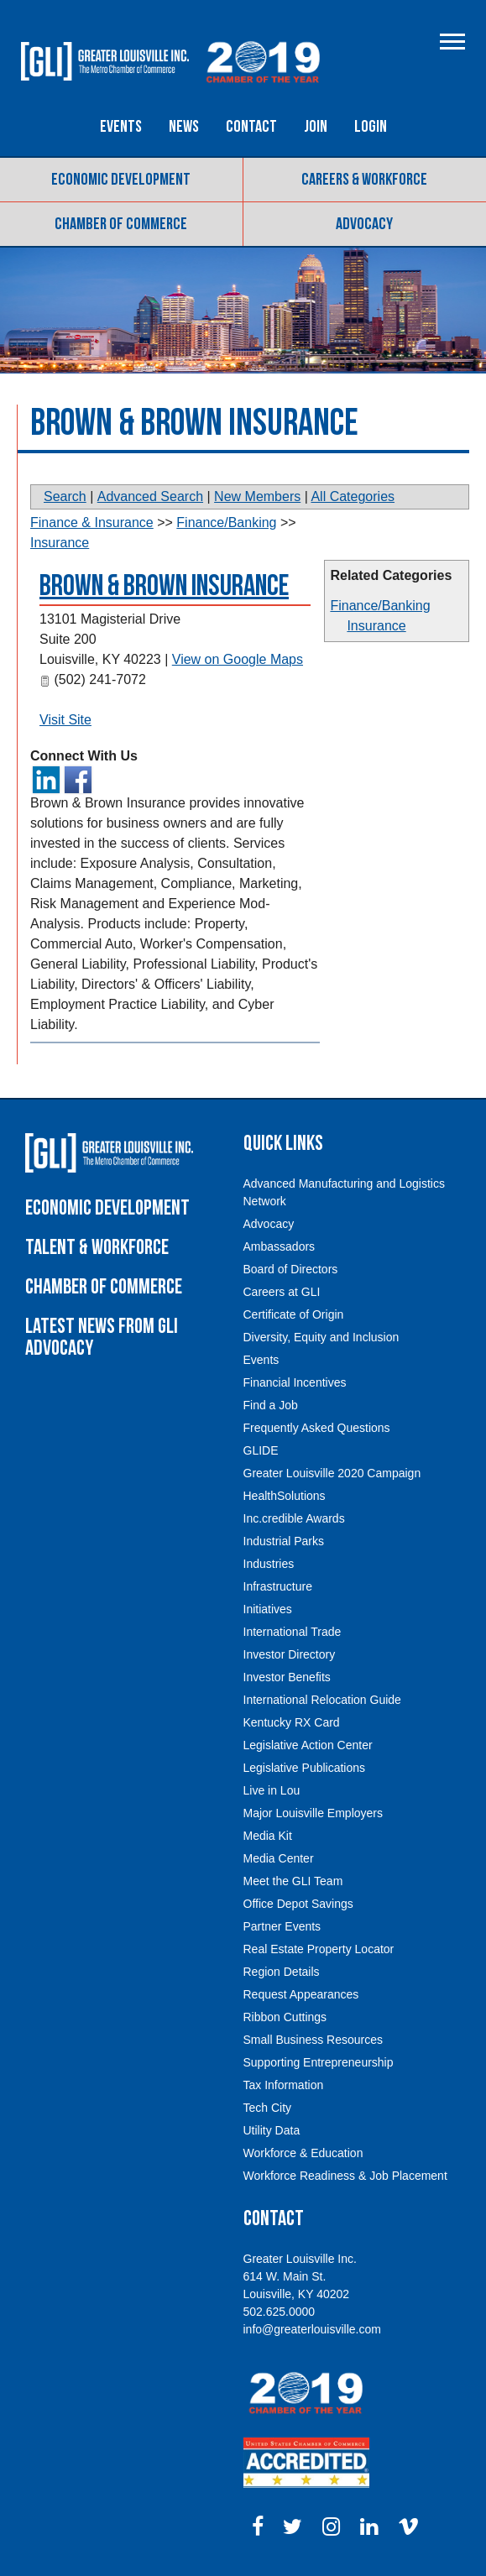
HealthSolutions (284, 1495)
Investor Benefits (287, 1677)
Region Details (281, 1971)
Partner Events (282, 1926)
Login (370, 127)
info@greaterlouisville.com (312, 2329)
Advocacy (364, 224)
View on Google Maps (237, 659)
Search (65, 496)
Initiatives (267, 1609)
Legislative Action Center (308, 1745)
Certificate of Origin (293, 1314)
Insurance (376, 626)
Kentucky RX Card (291, 1722)
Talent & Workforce (97, 1248)
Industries (269, 1563)
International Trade (292, 1631)
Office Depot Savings (298, 1903)
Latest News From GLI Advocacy (101, 1337)
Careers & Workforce (364, 180)
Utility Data (271, 2130)
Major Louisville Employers (313, 1813)
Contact (251, 127)
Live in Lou (271, 1790)
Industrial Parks (283, 1541)
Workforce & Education (303, 2153)
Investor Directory (289, 1654)
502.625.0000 (279, 2311)
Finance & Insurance (92, 522)
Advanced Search (150, 496)
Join (315, 127)
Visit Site (65, 720)
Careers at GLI (282, 1291)
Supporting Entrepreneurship (318, 2062)
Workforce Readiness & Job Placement (345, 2175)
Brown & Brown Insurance (164, 586)
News (184, 127)
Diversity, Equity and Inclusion (321, 1337)
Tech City (267, 2107)
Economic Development (121, 180)
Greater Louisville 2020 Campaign (332, 1473)
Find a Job (270, 1405)
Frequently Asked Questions (316, 1427)
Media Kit (267, 1835)
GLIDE (261, 1450)
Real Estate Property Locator (319, 1949)
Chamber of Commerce (121, 224)
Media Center (278, 1858)
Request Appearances (301, 1994)
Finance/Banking (380, 605)
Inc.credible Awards (294, 1518)
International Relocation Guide (322, 1699)
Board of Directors (290, 1269)
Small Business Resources (313, 2039)
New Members (257, 496)
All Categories (353, 496)
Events (121, 127)
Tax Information (283, 2085)
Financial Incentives (295, 1382)
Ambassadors (279, 1246)
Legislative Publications (304, 1767)
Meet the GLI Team (293, 1881)
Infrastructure (277, 1586)
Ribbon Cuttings (285, 2017)
